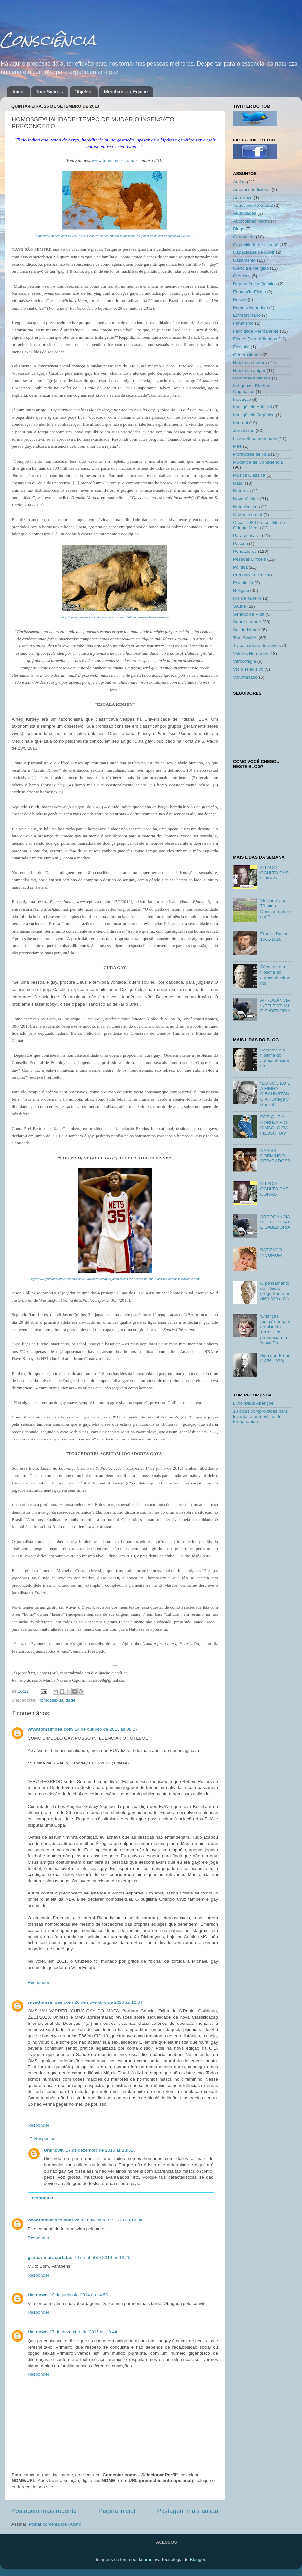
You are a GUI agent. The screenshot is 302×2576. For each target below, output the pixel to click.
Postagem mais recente (43, 2510)
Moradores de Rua (251, 454)
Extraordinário (247, 315)
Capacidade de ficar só (255, 244)
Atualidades (244, 213)
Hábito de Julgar (249, 370)
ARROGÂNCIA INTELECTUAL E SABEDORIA (275, 1005)
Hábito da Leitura (250, 362)
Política (240, 567)
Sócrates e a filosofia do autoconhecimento (275, 974)
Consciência (48, 40)
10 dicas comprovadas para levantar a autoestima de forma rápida (260, 1416)
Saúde (239, 606)
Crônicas (241, 275)
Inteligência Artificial (252, 406)
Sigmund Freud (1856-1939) (275, 1358)
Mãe (237, 446)
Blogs (238, 229)
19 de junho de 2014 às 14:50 (79, 2294)
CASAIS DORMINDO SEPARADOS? (275, 1155)
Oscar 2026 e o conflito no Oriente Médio (259, 525)
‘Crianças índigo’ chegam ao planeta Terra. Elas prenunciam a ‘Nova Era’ (275, 1329)
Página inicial (116, 2510)
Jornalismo (243, 430)
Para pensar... (247, 535)
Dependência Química (255, 283)
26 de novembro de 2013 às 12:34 (108, 2002)
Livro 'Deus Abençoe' (253, 1403)
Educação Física (249, 291)
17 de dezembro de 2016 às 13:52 (99, 2150)
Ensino (240, 299)
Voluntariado (245, 677)
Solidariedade (246, 629)
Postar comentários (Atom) (55, 2524)
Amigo (239, 181)
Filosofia (241, 346)
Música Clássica (249, 475)
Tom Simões (49, 91)
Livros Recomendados (255, 438)
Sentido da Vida (248, 614)
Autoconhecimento (251, 221)
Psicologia (243, 582)
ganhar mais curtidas (50, 2257)
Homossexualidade (57, 1700)
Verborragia (244, 661)
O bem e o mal (247, 514)
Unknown (54, 2150)
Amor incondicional (251, 189)
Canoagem (244, 236)
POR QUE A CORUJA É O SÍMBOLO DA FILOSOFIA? (273, 1125)
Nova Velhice (246, 498)
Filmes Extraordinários (255, 338)
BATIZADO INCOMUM (271, 1252)
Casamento (244, 260)
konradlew (149, 2559)
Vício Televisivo (248, 669)
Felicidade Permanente (256, 331)
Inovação (242, 399)
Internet (240, 422)
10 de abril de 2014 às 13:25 (102, 2257)
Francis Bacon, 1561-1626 (275, 936)
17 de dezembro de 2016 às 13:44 (83, 2331)
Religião (241, 590)
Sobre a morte (247, 621)
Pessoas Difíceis (249, 559)
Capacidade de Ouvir (254, 252)
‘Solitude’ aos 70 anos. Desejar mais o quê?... (275, 908)
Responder (38, 1982)
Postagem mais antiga (187, 2510)
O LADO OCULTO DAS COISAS (274, 872)
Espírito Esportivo (250, 307)
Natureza (242, 490)
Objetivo (84, 91)
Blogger (197, 2559)
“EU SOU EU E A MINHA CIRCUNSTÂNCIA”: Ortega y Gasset (275, 1094)
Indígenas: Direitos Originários (251, 388)
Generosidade (247, 354)
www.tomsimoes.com (112, 160)
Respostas (44, 2138)
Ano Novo (242, 197)
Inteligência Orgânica (254, 414)
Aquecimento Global (253, 205)
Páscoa (240, 543)
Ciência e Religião (251, 268)
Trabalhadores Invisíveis (257, 645)
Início (19, 91)
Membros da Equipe (126, 91)
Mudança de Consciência (258, 462)
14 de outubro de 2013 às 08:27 (106, 1729)
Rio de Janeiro (247, 598)
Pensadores (245, 551)
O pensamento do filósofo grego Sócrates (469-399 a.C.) (275, 1291)
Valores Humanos (250, 653)
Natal (238, 483)
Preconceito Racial (251, 575)
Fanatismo (243, 323)
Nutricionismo (246, 506)
